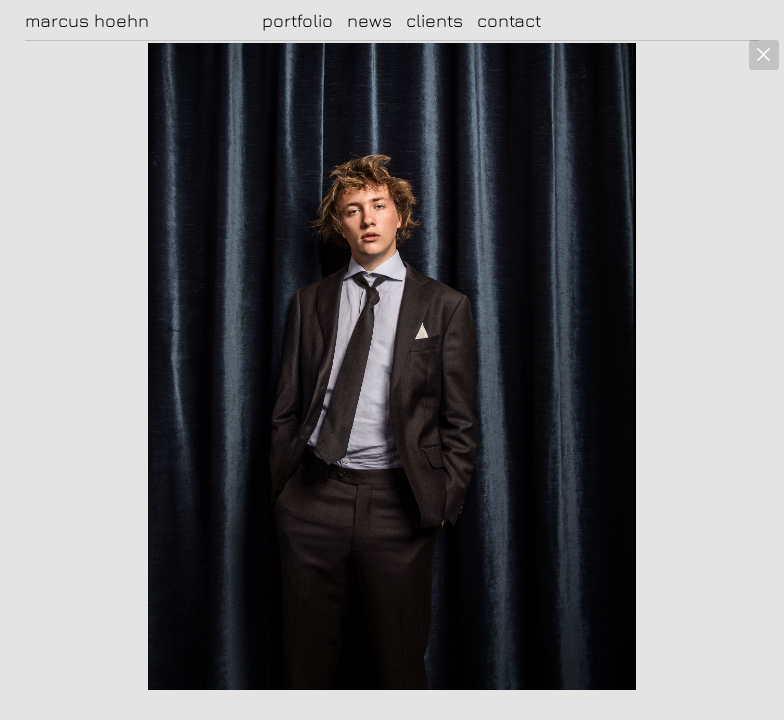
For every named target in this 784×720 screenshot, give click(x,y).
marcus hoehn (87, 21)
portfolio (297, 20)
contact (509, 20)
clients (434, 20)
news (369, 20)
